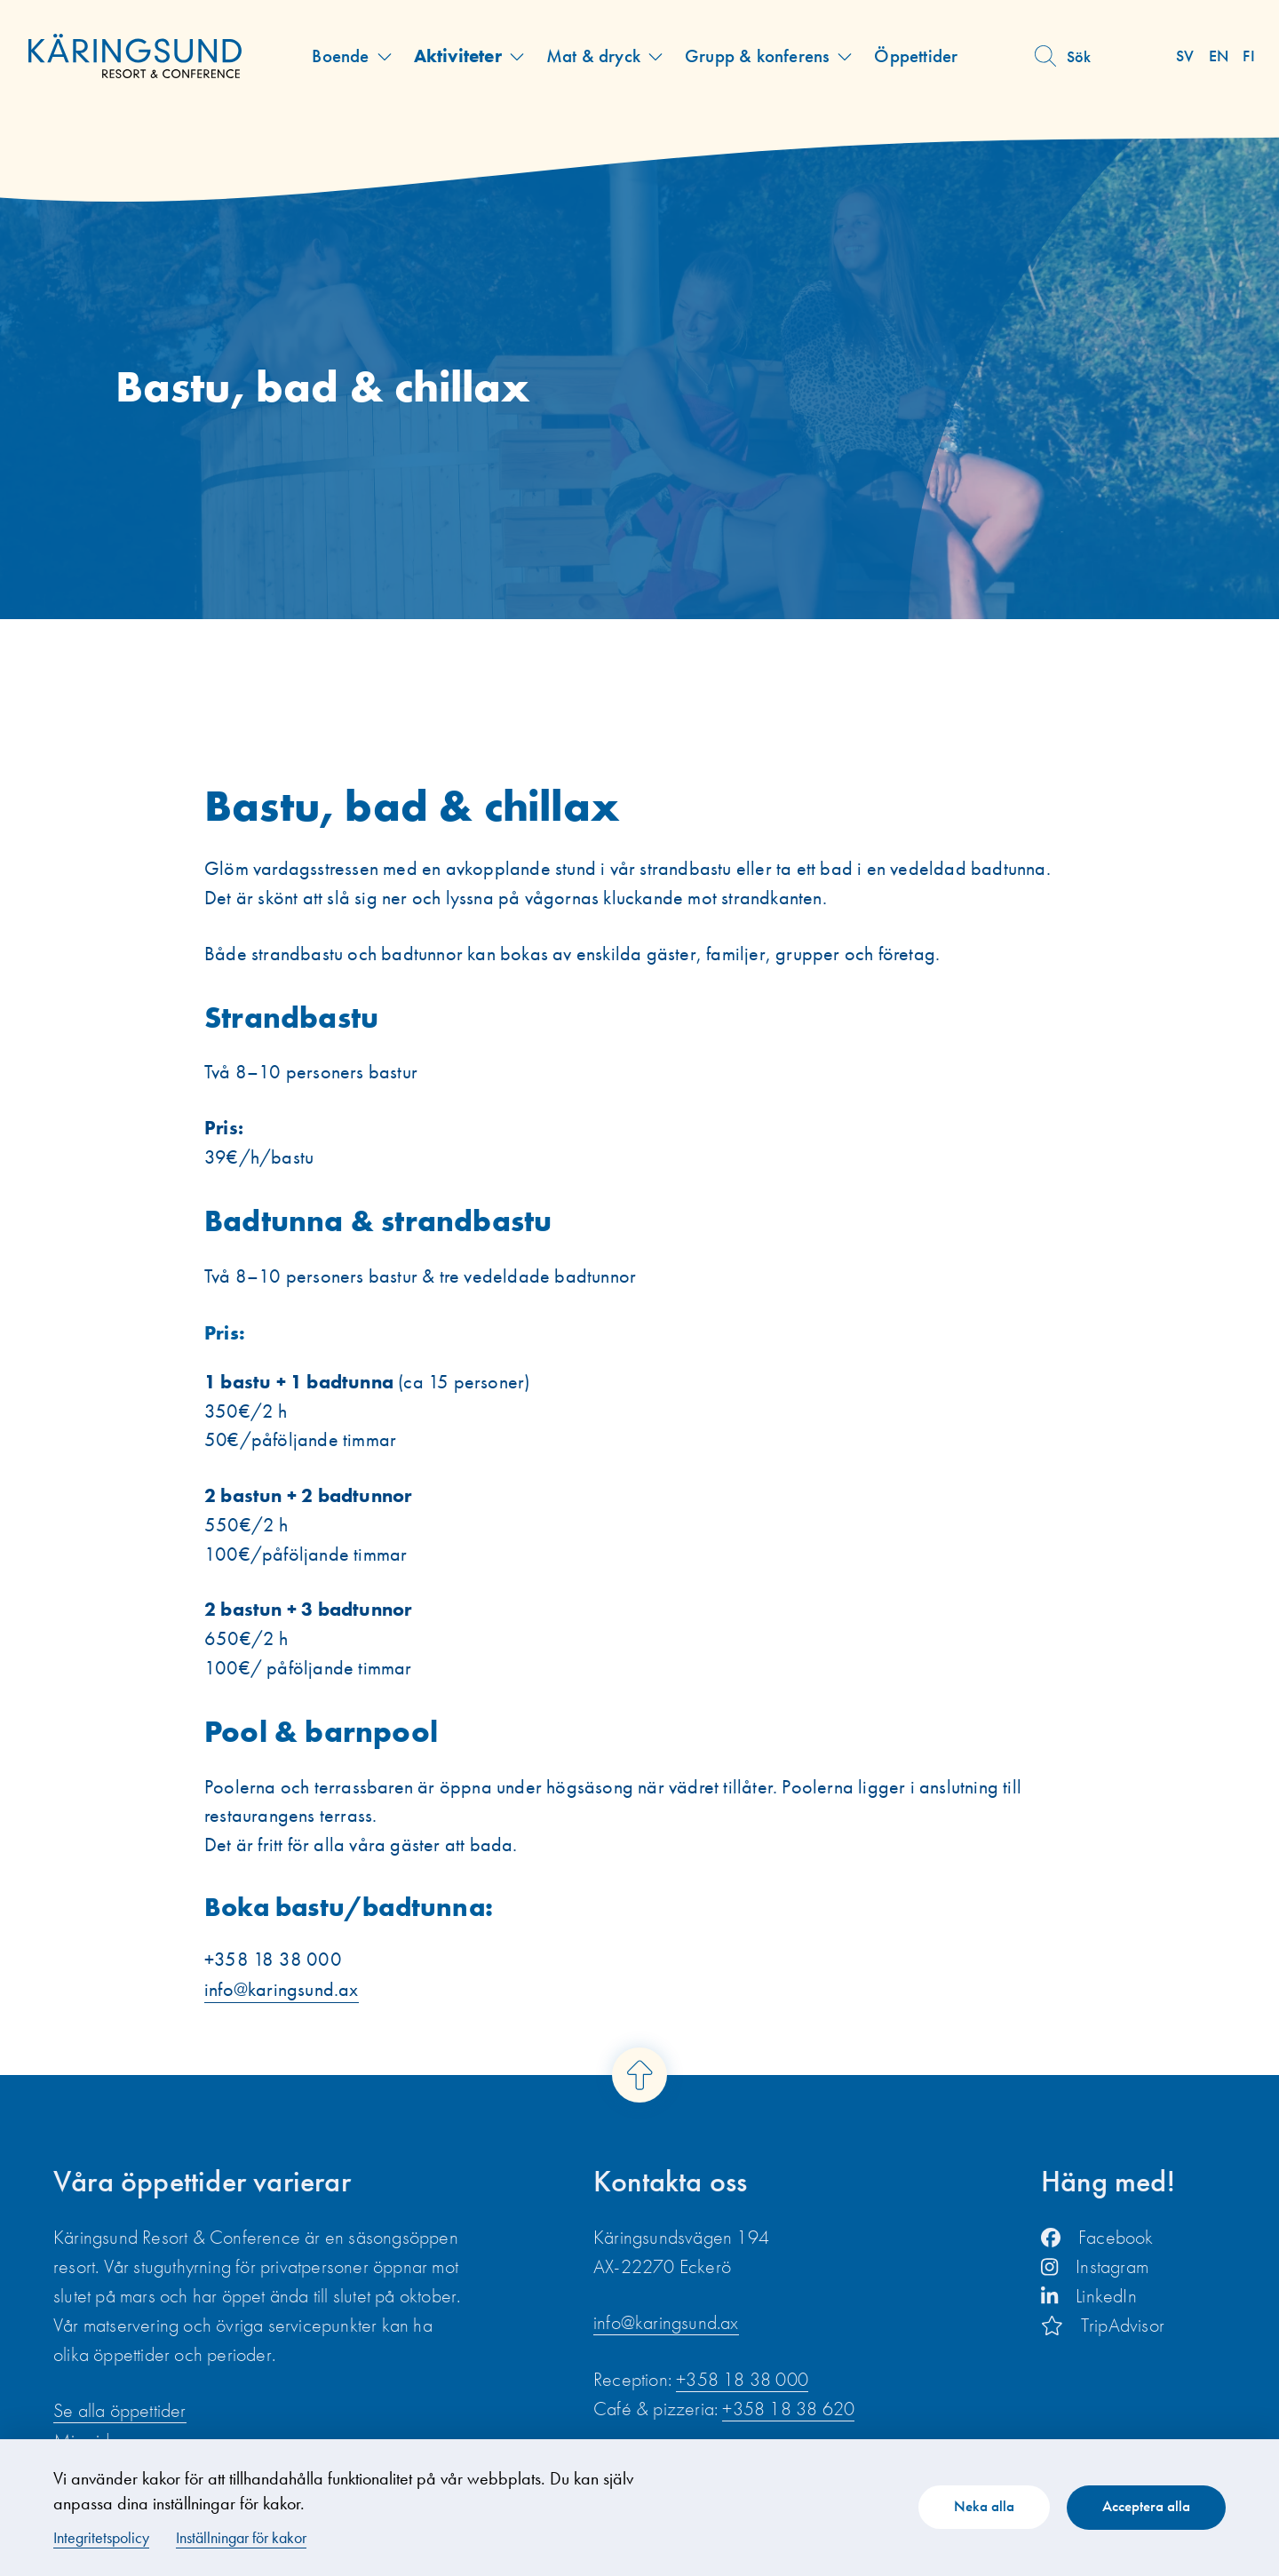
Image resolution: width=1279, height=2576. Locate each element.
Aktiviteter (457, 56)
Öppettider (915, 56)
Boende (340, 56)
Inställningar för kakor (241, 2537)
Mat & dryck (593, 56)
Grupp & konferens (757, 56)
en (1218, 56)
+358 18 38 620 (788, 2411)
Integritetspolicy (101, 2537)
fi (1249, 56)
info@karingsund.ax (281, 1993)
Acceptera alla (1145, 2506)
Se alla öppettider (120, 2414)
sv (1186, 56)
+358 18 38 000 (742, 2382)
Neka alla (980, 2506)
